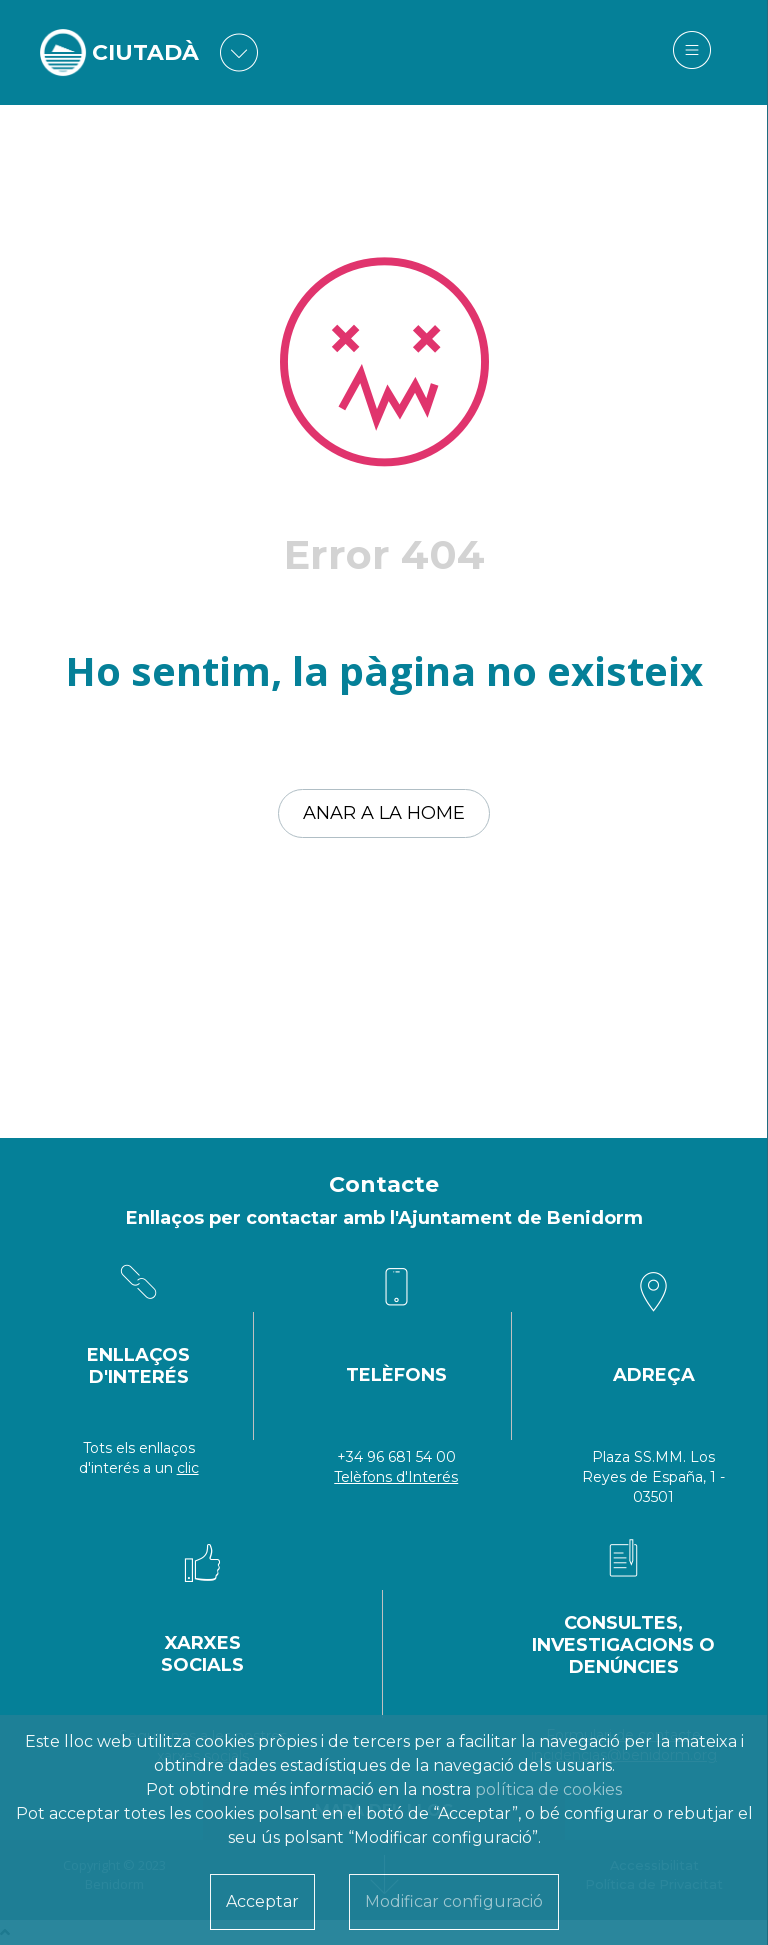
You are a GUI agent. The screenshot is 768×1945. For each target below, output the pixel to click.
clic (188, 1468)
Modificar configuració (454, 1901)
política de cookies (548, 1789)
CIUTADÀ (145, 52)
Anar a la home (384, 813)
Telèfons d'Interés (396, 1477)
